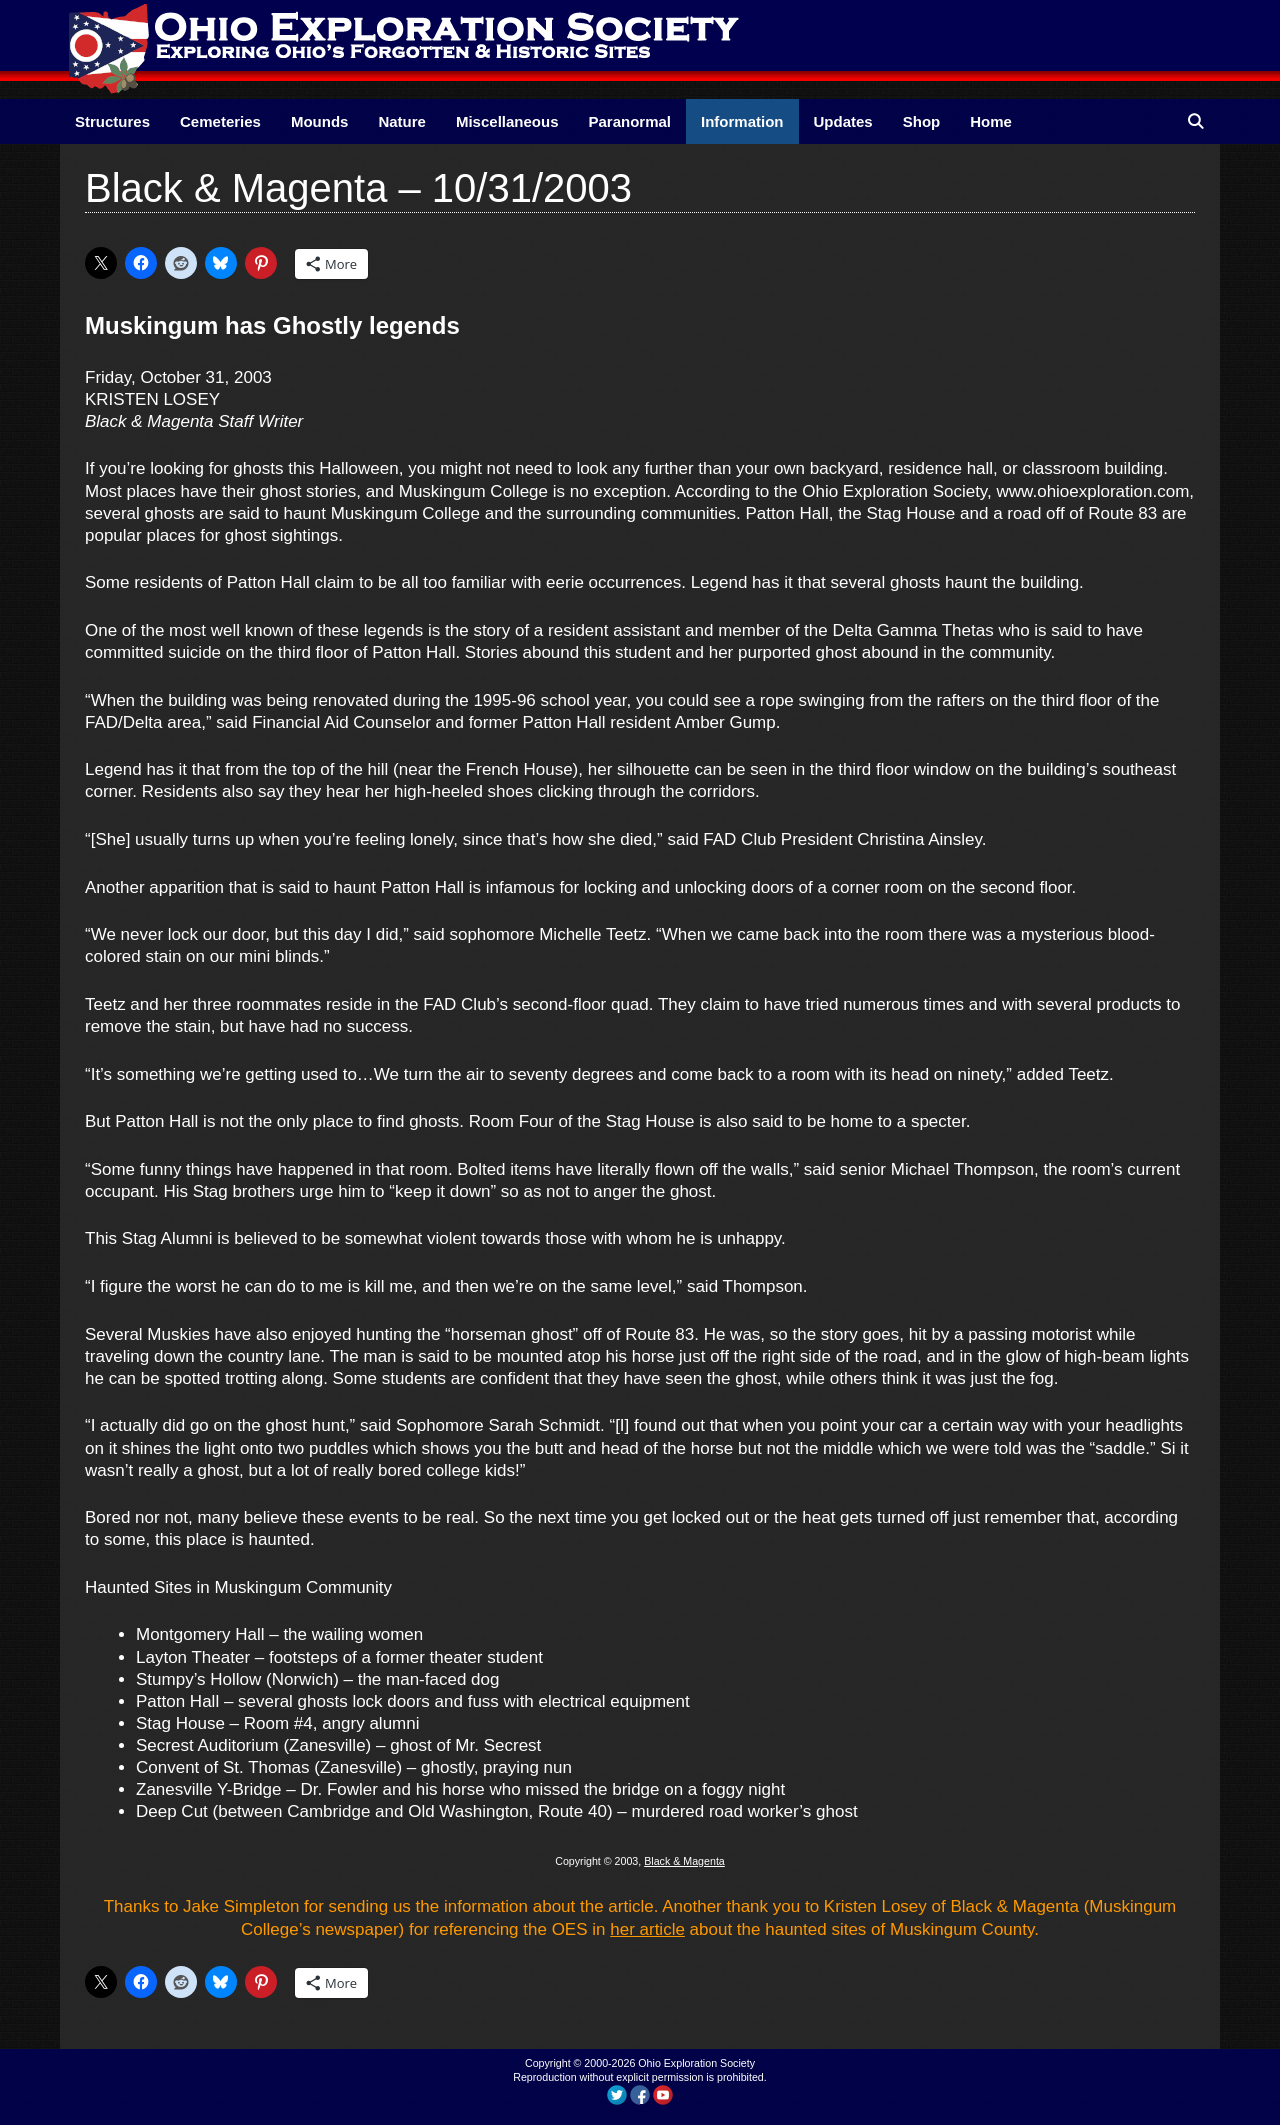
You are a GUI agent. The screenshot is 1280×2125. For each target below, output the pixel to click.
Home (991, 121)
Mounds (320, 121)
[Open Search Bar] (1195, 121)
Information (742, 121)
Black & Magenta (684, 1861)
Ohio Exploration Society (696, 2063)
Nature (402, 121)
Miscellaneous (507, 121)
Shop (922, 121)
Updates (843, 121)
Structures (112, 121)
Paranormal (629, 121)
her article (647, 1929)
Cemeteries (220, 121)
